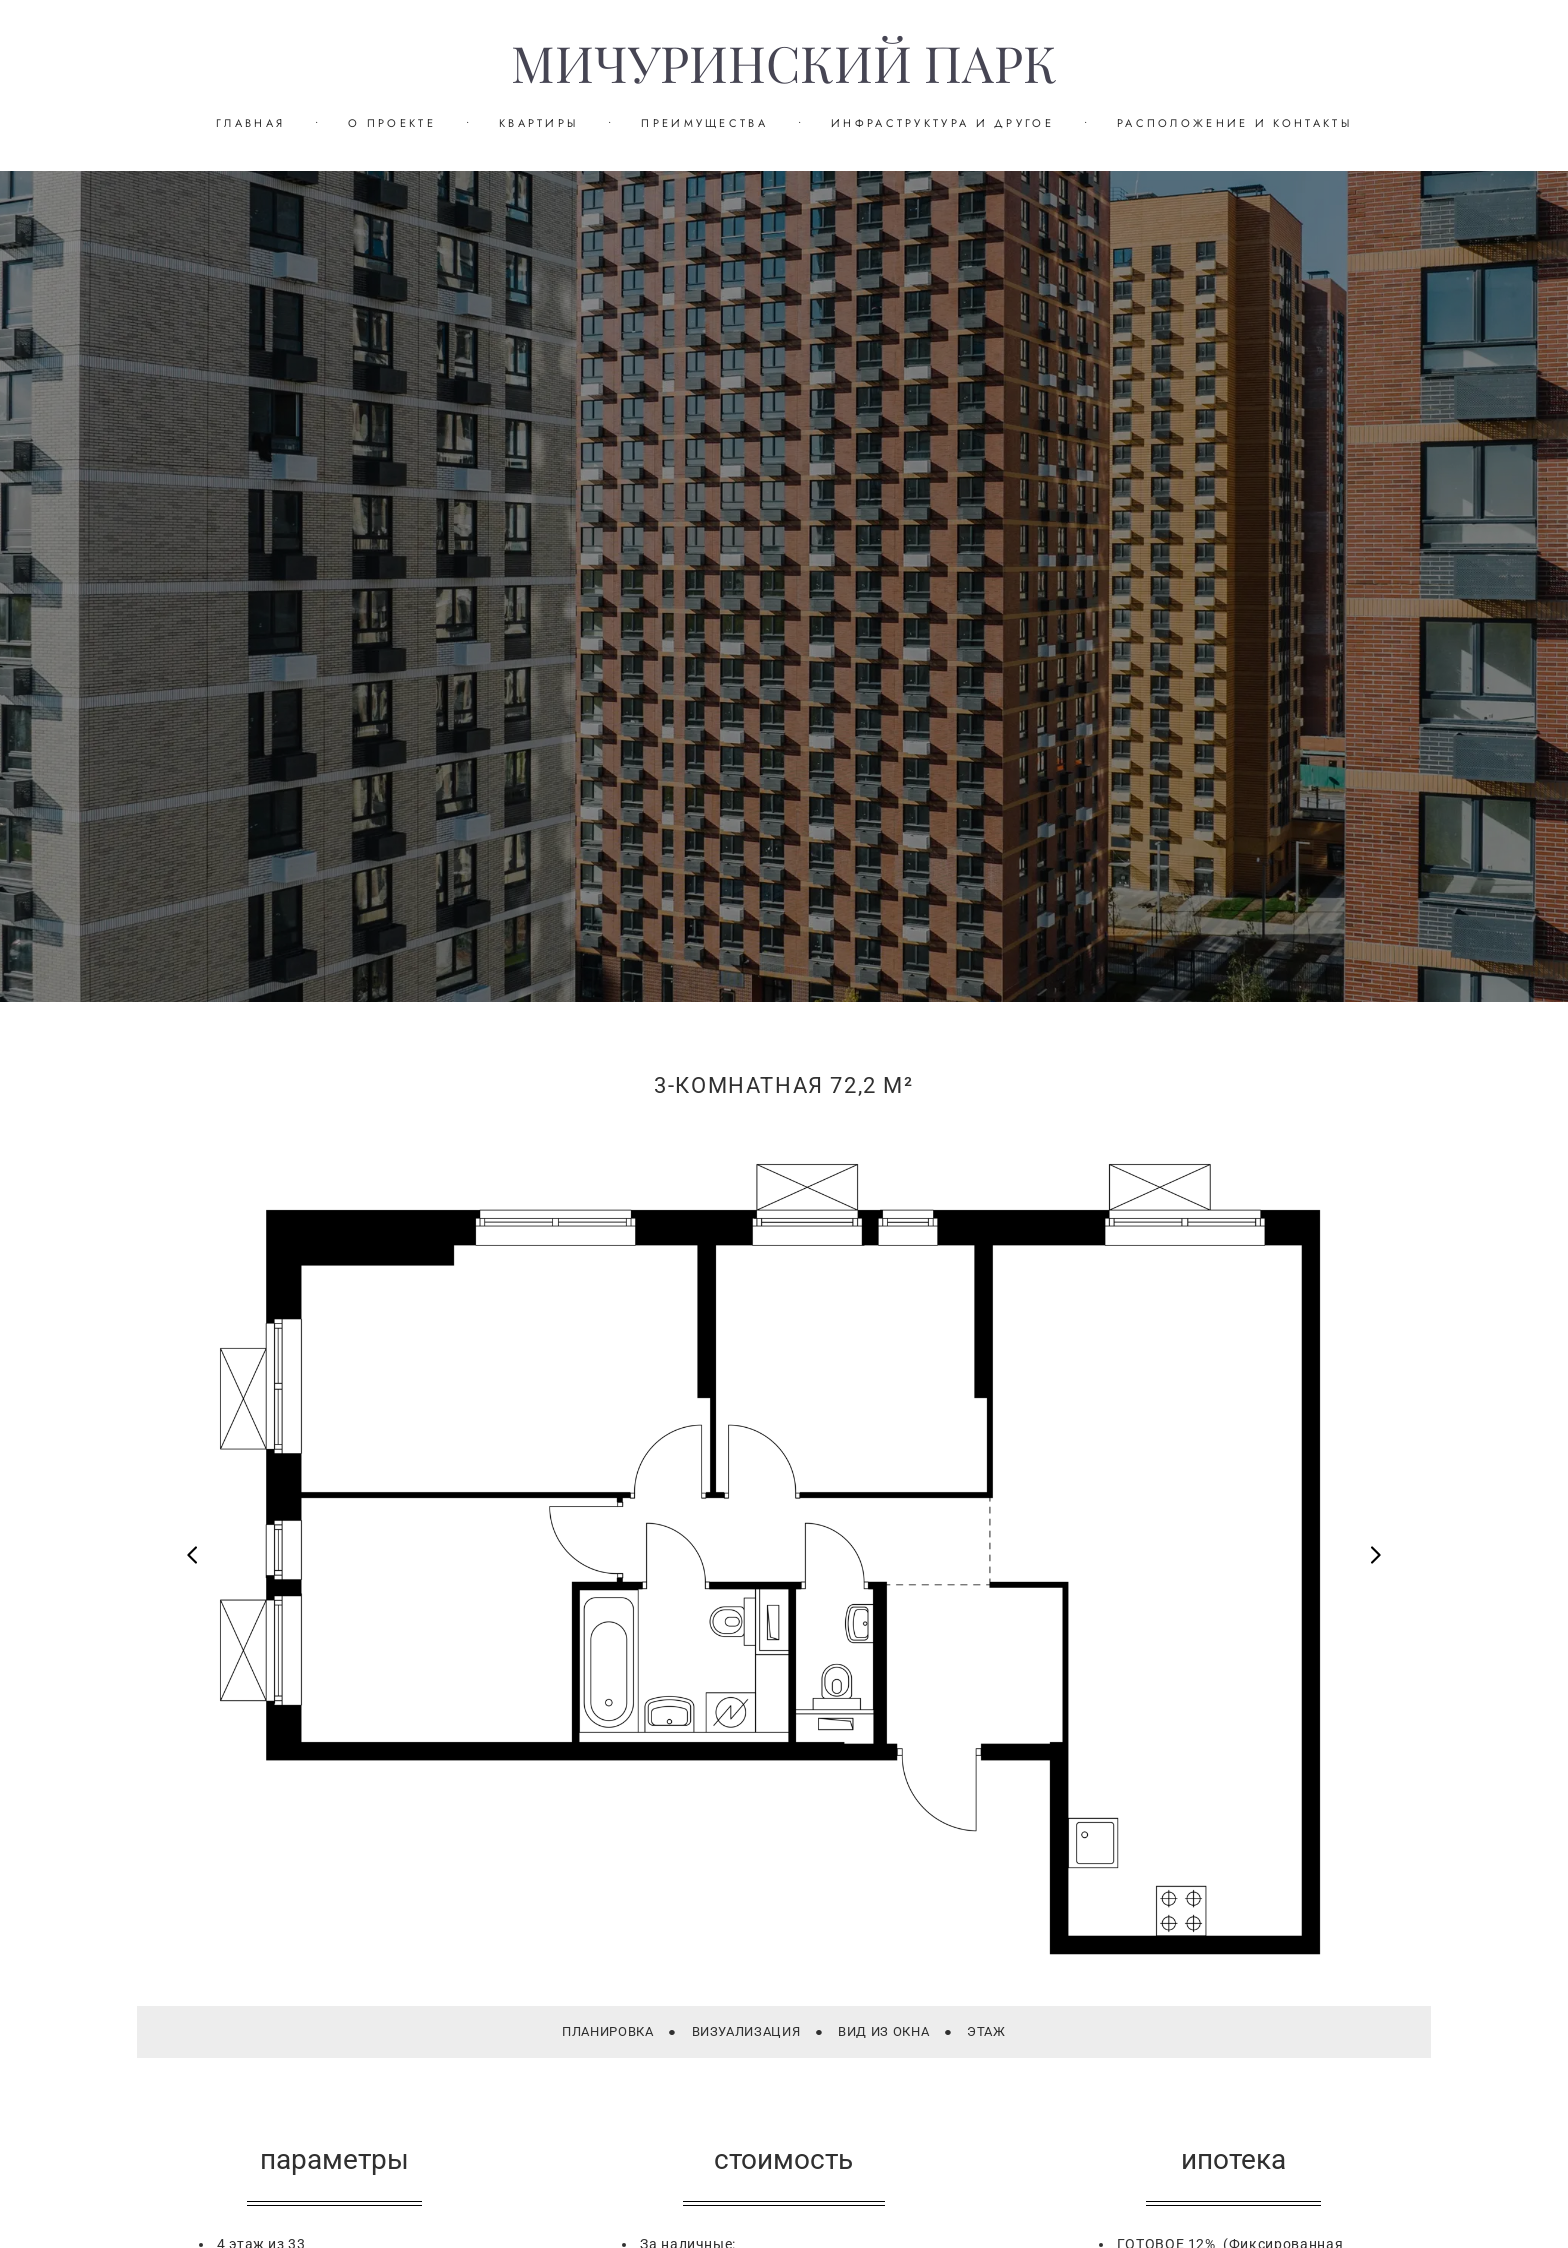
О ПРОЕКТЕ (392, 123)
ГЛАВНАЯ (250, 123)
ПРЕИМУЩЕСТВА (704, 123)
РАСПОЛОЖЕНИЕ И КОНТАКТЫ (1234, 123)
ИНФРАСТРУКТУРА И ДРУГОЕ (942, 123)
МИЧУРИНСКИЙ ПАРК (784, 65)
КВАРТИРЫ (538, 123)
